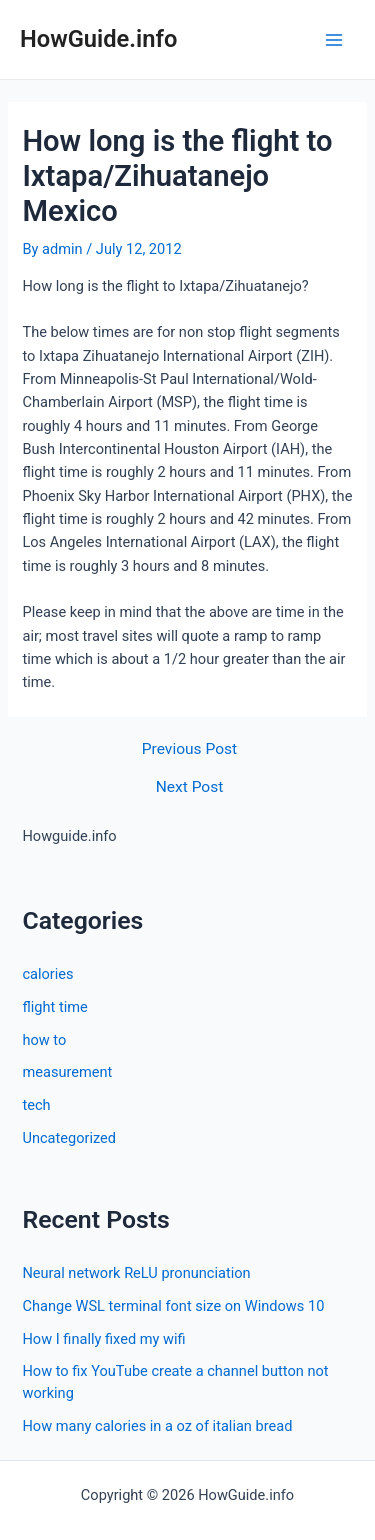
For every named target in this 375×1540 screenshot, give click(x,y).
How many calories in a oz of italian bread (157, 1426)
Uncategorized (69, 1138)
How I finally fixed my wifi (103, 1339)
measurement (67, 1072)
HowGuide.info (98, 39)
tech (36, 1105)
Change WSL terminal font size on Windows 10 (173, 1306)
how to (44, 1040)
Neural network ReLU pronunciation (136, 1273)
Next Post (190, 788)
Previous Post (189, 750)
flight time (54, 1007)
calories (47, 974)
